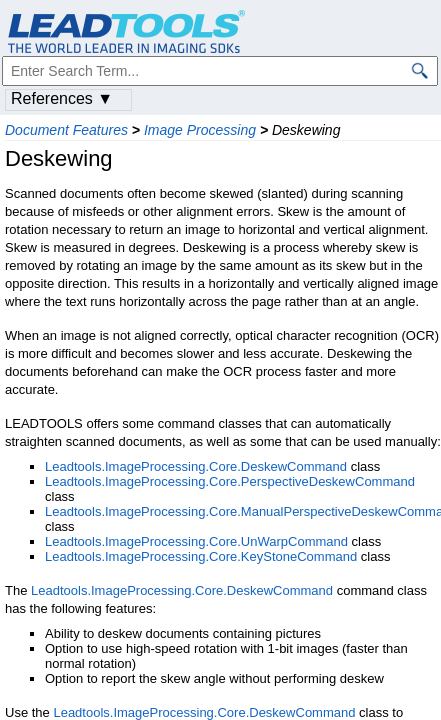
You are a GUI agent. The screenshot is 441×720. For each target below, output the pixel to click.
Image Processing (200, 130)
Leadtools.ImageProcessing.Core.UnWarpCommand (196, 541)
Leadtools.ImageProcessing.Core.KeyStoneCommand (201, 556)
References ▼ (62, 98)
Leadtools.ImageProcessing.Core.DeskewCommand (196, 466)
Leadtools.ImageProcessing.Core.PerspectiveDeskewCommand (230, 481)
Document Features (66, 130)
